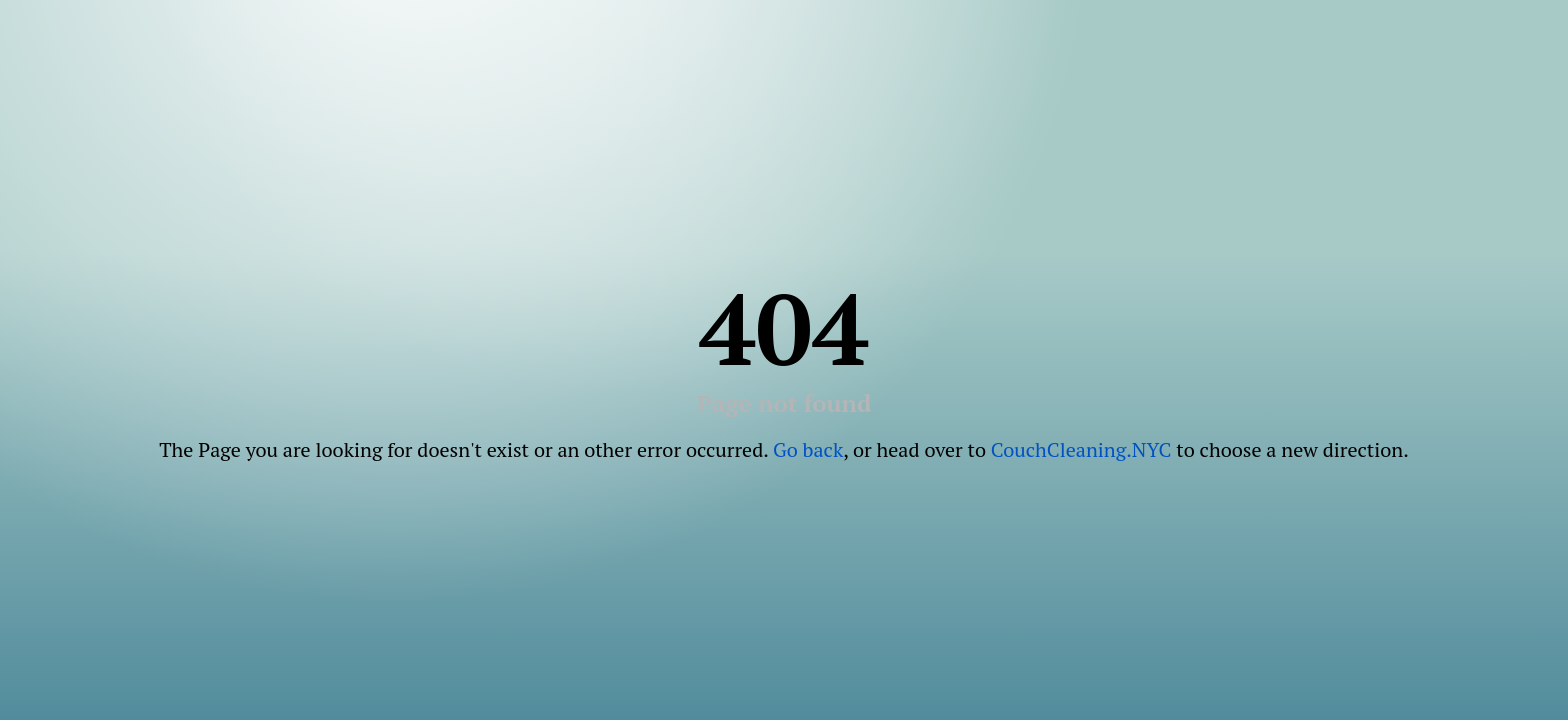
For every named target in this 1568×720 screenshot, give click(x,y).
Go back (808, 449)
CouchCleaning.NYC (1081, 449)
